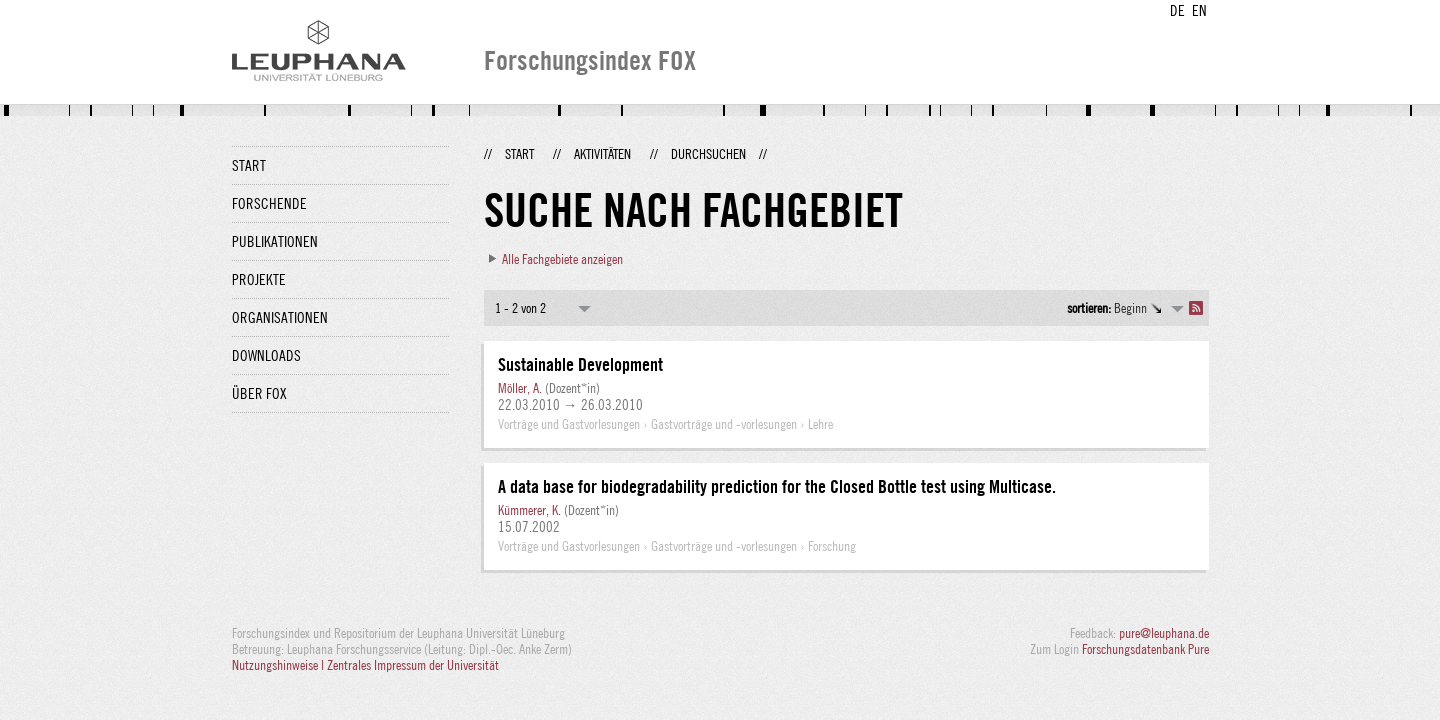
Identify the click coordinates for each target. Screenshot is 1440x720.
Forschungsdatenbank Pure (1145, 649)
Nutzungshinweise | (279, 665)
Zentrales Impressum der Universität (413, 665)
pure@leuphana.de (1164, 633)
